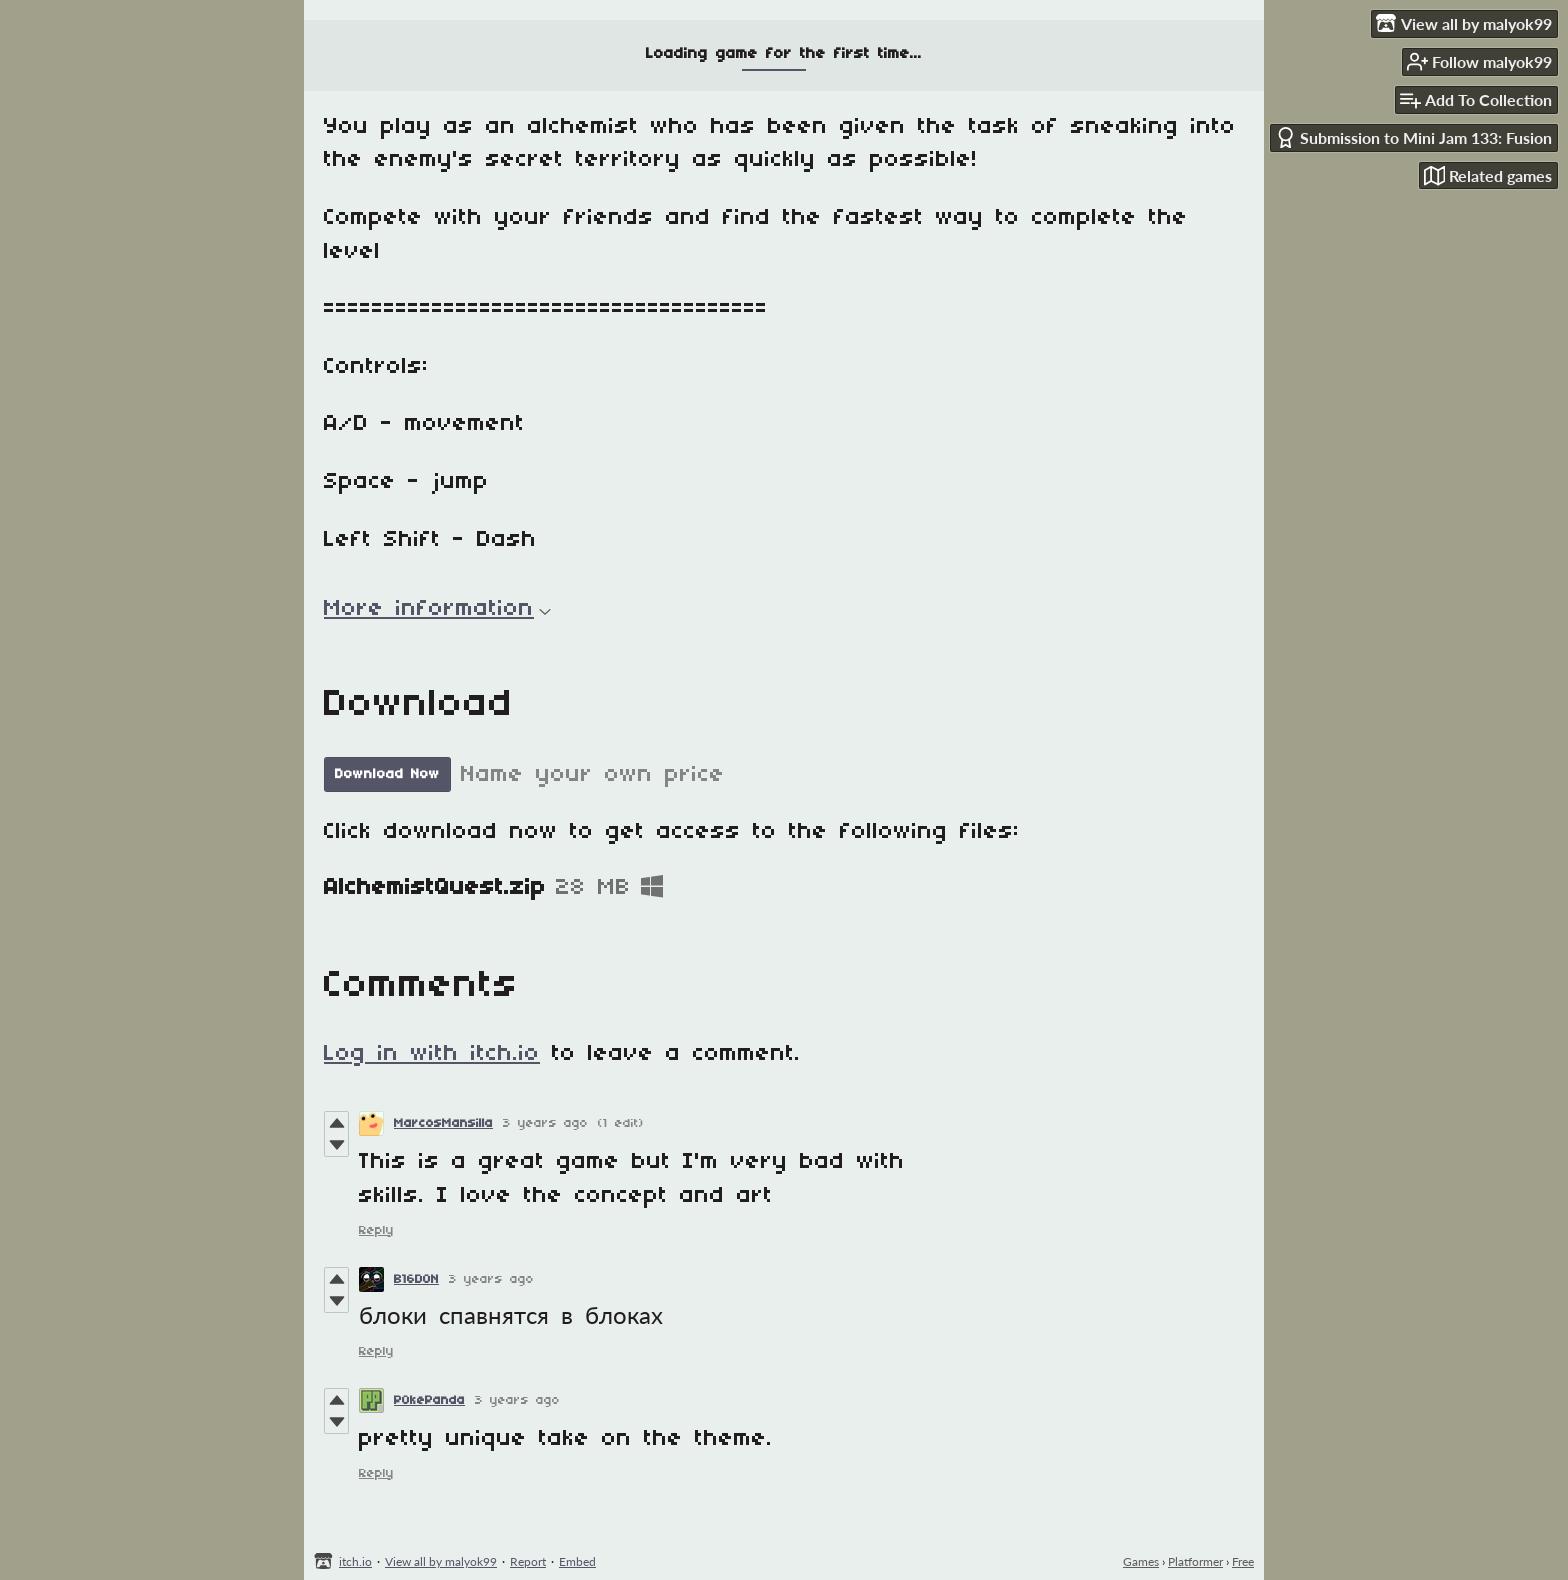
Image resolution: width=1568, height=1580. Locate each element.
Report (528, 1561)
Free (1243, 1561)
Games (1141, 1561)
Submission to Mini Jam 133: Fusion (1413, 137)
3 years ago (545, 1123)
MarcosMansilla (443, 1123)
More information (437, 609)
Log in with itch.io (432, 1054)
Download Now (387, 774)
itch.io (355, 1561)
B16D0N (416, 1279)
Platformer (1195, 1561)
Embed (577, 1561)
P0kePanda (429, 1400)
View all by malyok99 (441, 1561)
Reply (376, 1230)
